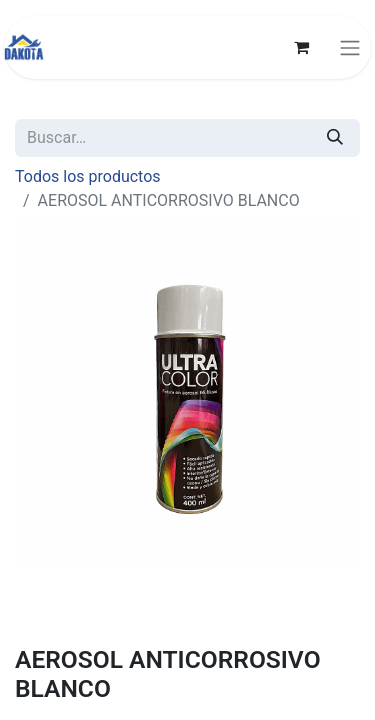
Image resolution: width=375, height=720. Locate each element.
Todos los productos (88, 176)
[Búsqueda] (335, 138)
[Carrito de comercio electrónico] (301, 47)
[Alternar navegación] (350, 47)
